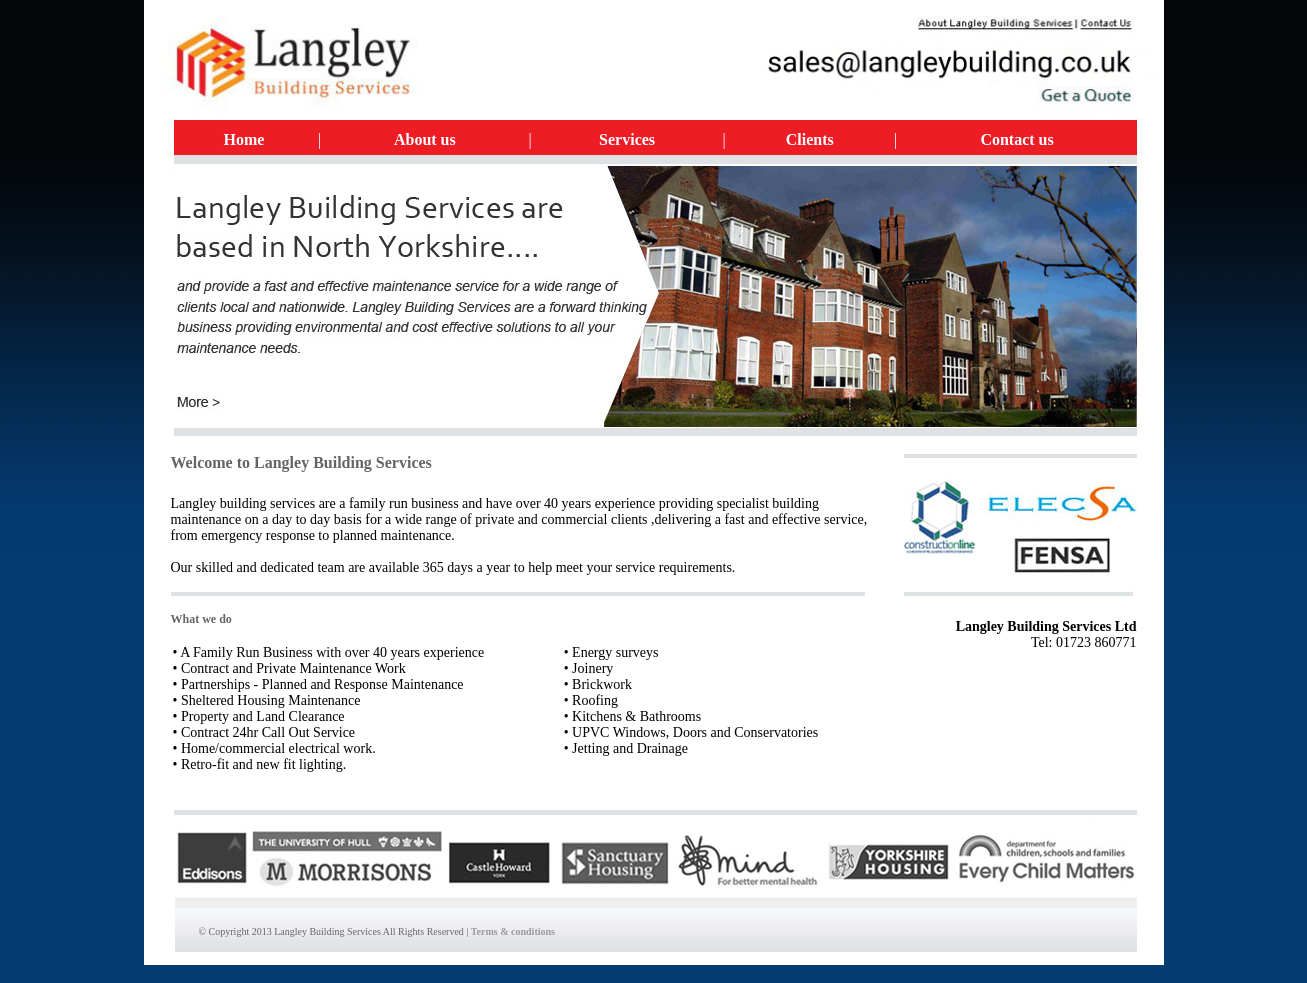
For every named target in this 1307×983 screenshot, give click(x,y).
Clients (810, 139)
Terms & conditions (513, 931)
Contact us (1016, 139)
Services (627, 139)
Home (244, 139)
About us (425, 139)
